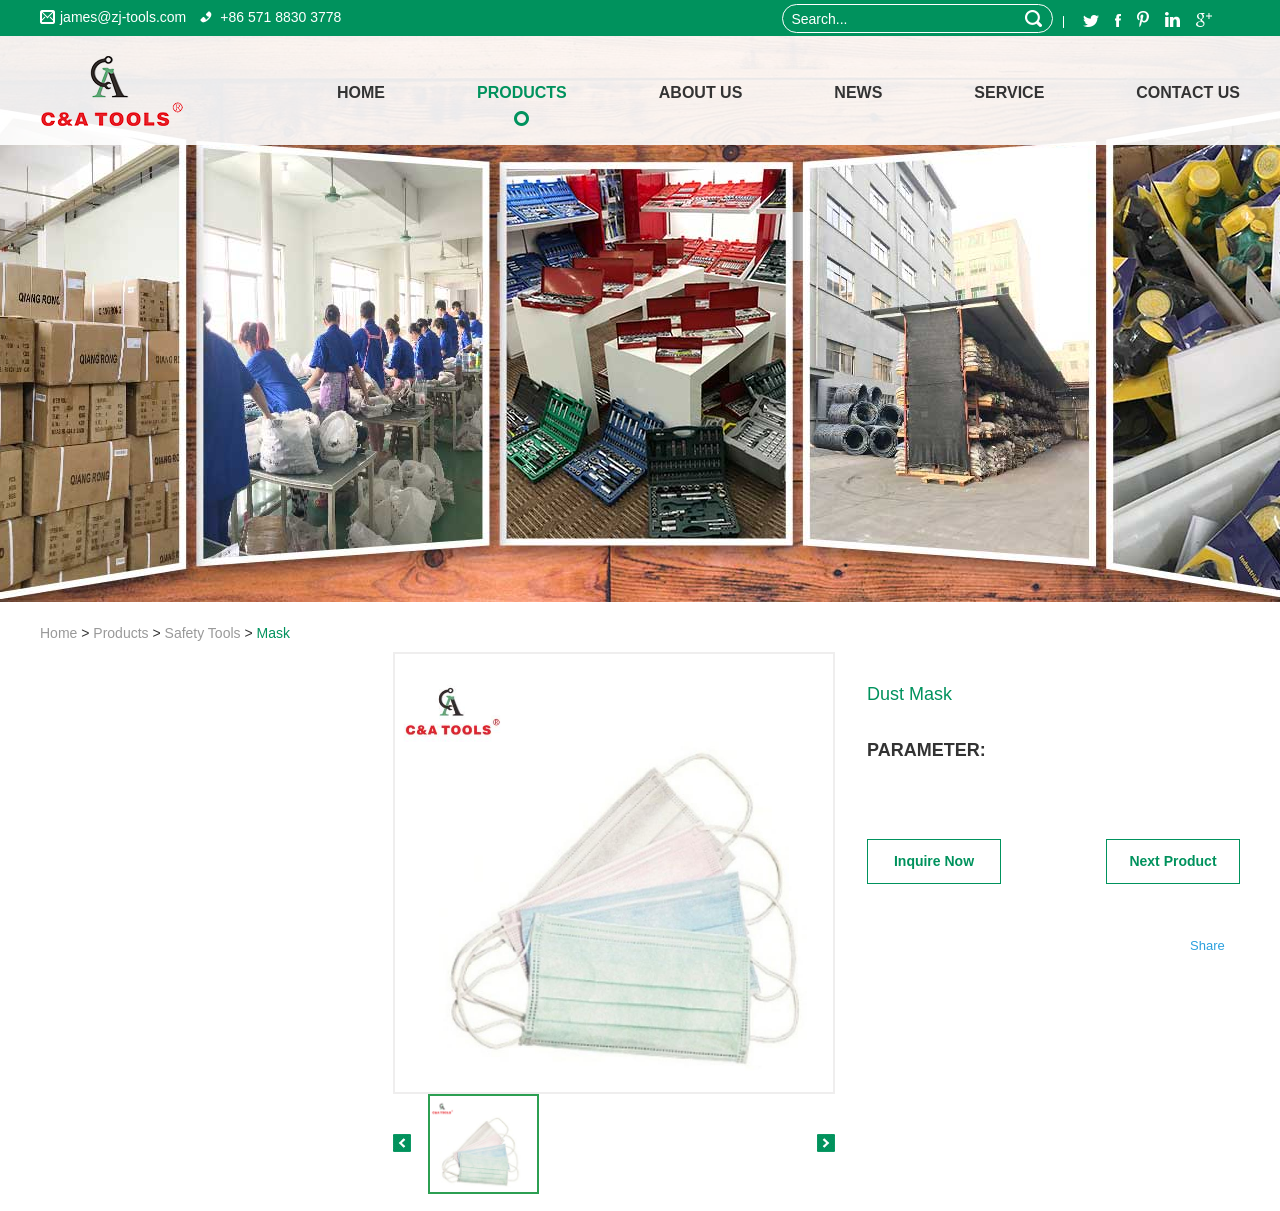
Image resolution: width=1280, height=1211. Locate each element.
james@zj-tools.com (123, 17)
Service (1009, 92)
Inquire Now (934, 861)
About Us (701, 92)
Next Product (1172, 861)
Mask (273, 633)
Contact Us (1188, 92)
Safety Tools (203, 633)
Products (522, 92)
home (361, 92)
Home (58, 633)
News (858, 92)
